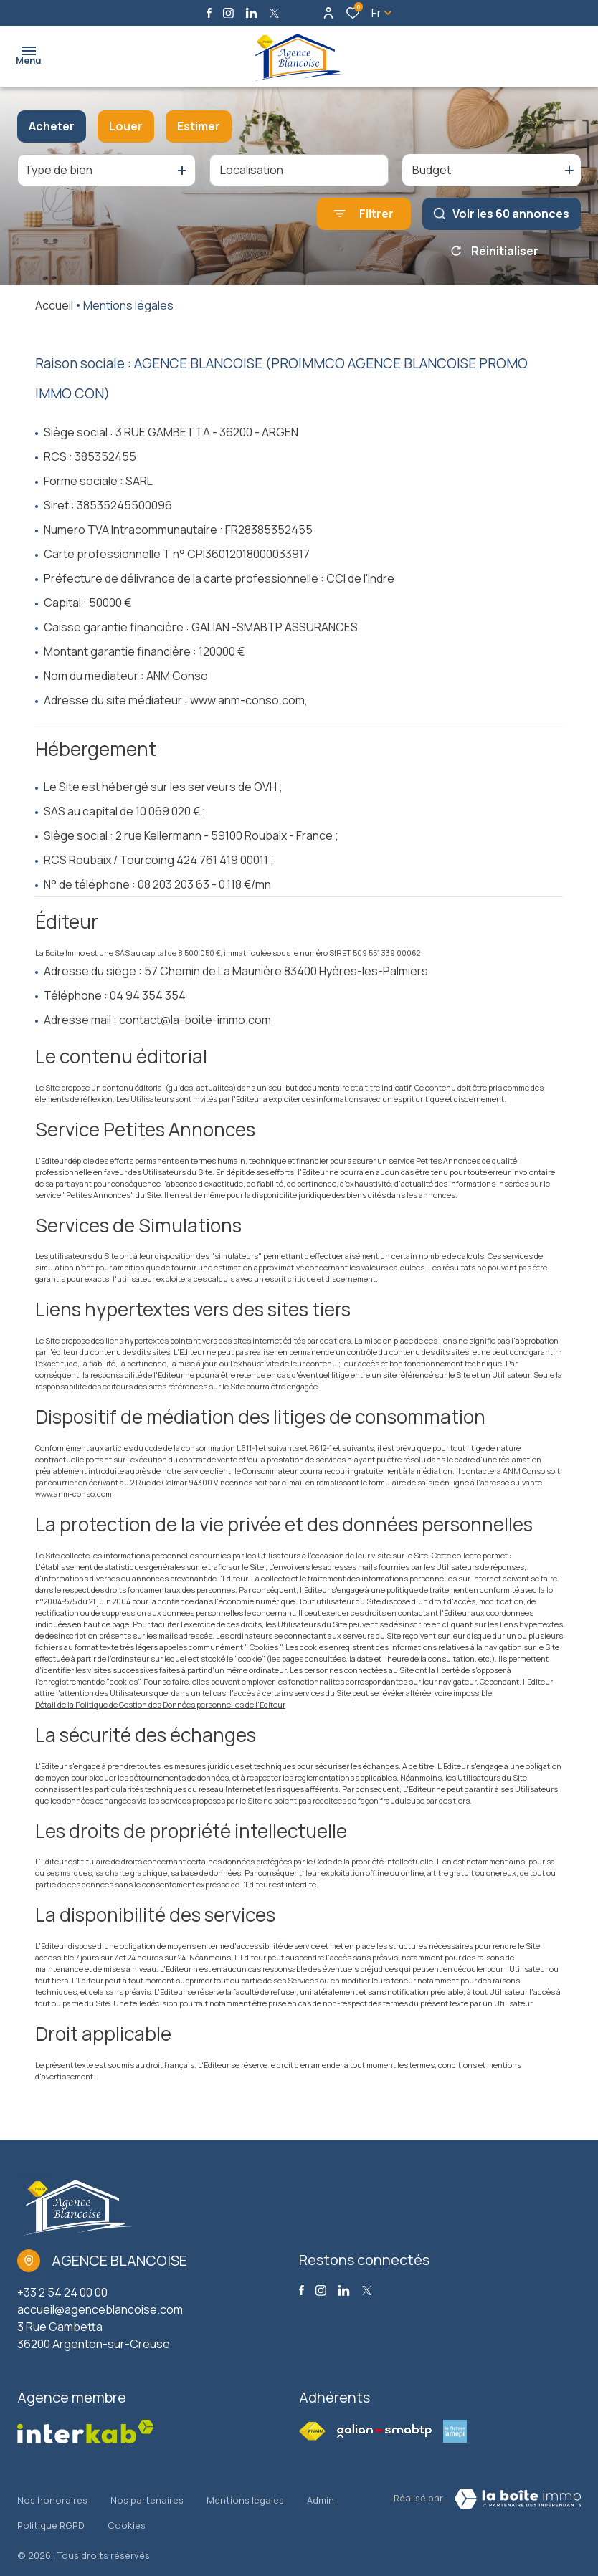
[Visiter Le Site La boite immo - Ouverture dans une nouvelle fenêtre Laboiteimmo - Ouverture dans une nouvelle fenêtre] (518, 2499)
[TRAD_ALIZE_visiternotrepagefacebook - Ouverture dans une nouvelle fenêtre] (209, 13)
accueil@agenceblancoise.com (100, 2309)
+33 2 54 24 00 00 (62, 2292)
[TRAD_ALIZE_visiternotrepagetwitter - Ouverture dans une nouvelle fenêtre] (274, 13)
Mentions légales (245, 2495)
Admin (320, 2495)
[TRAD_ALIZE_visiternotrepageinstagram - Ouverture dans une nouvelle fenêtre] (228, 13)
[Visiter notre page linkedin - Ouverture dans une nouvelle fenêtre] (251, 13)
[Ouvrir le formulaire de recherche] (364, 214)
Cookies (127, 2508)
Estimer (198, 126)
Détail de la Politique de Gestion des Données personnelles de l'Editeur (160, 1705)
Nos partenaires (147, 2495)
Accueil (54, 305)
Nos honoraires (52, 2495)
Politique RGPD (51, 2508)
